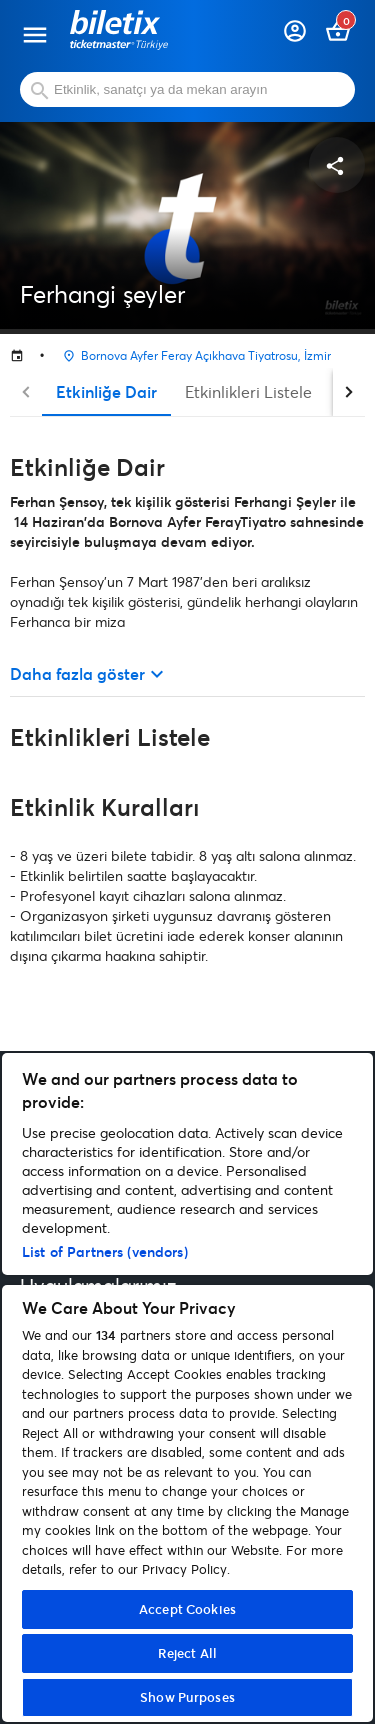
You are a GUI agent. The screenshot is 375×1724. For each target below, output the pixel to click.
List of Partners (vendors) (105, 1251)
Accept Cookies (187, 1609)
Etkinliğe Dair (106, 391)
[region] (187, 1387)
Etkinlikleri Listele (248, 391)
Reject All (187, 1653)
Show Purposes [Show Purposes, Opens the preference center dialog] (187, 1697)
